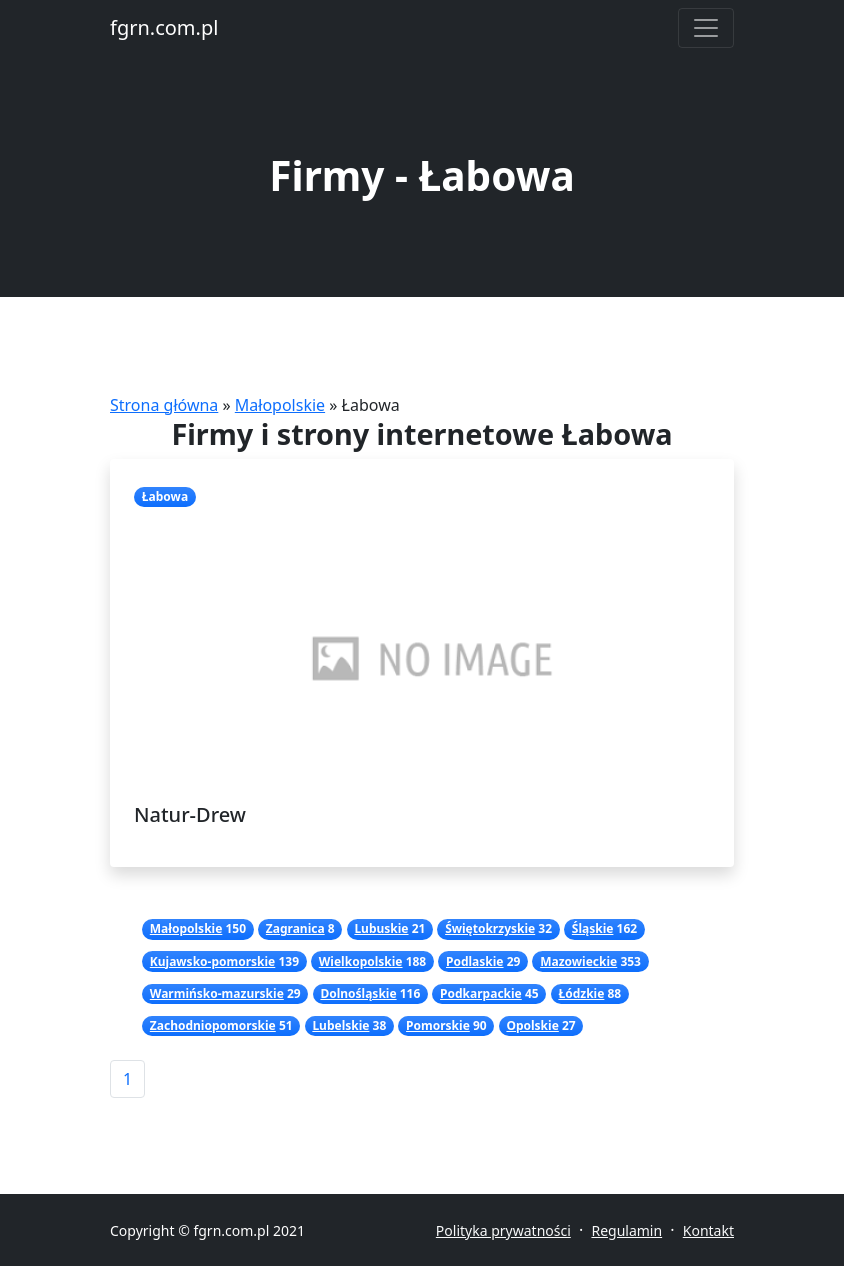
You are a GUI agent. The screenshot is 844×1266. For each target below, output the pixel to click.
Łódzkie (581, 993)
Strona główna (164, 405)
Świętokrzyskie (490, 928)
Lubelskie (340, 1025)
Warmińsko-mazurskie (217, 993)
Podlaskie (475, 961)
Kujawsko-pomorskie (212, 961)
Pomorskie (438, 1025)
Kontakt (708, 1230)
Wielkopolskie (361, 961)
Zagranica (295, 928)
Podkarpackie (481, 993)
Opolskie (532, 1025)
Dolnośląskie (358, 993)
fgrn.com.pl (164, 27)
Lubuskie (381, 928)
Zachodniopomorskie (213, 1025)
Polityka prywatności (503, 1230)
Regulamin (626, 1230)
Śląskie (593, 928)
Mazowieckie (578, 961)
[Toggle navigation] (706, 28)
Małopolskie (280, 405)
